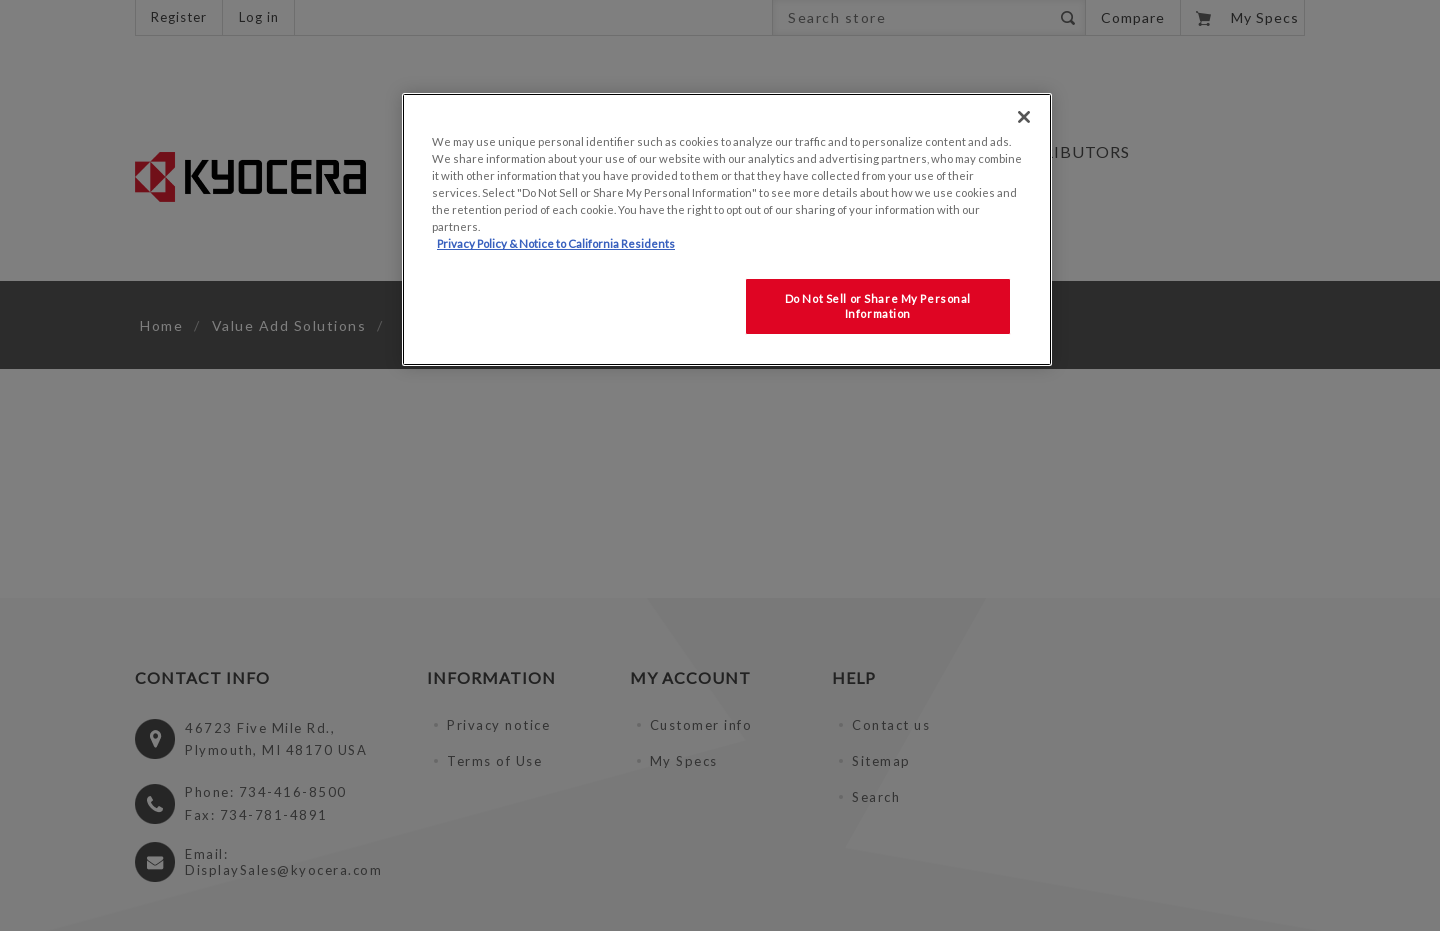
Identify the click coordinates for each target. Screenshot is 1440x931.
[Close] (1024, 117)
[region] (727, 229)
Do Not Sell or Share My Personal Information (878, 306)
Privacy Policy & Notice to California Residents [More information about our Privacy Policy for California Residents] (556, 243)
